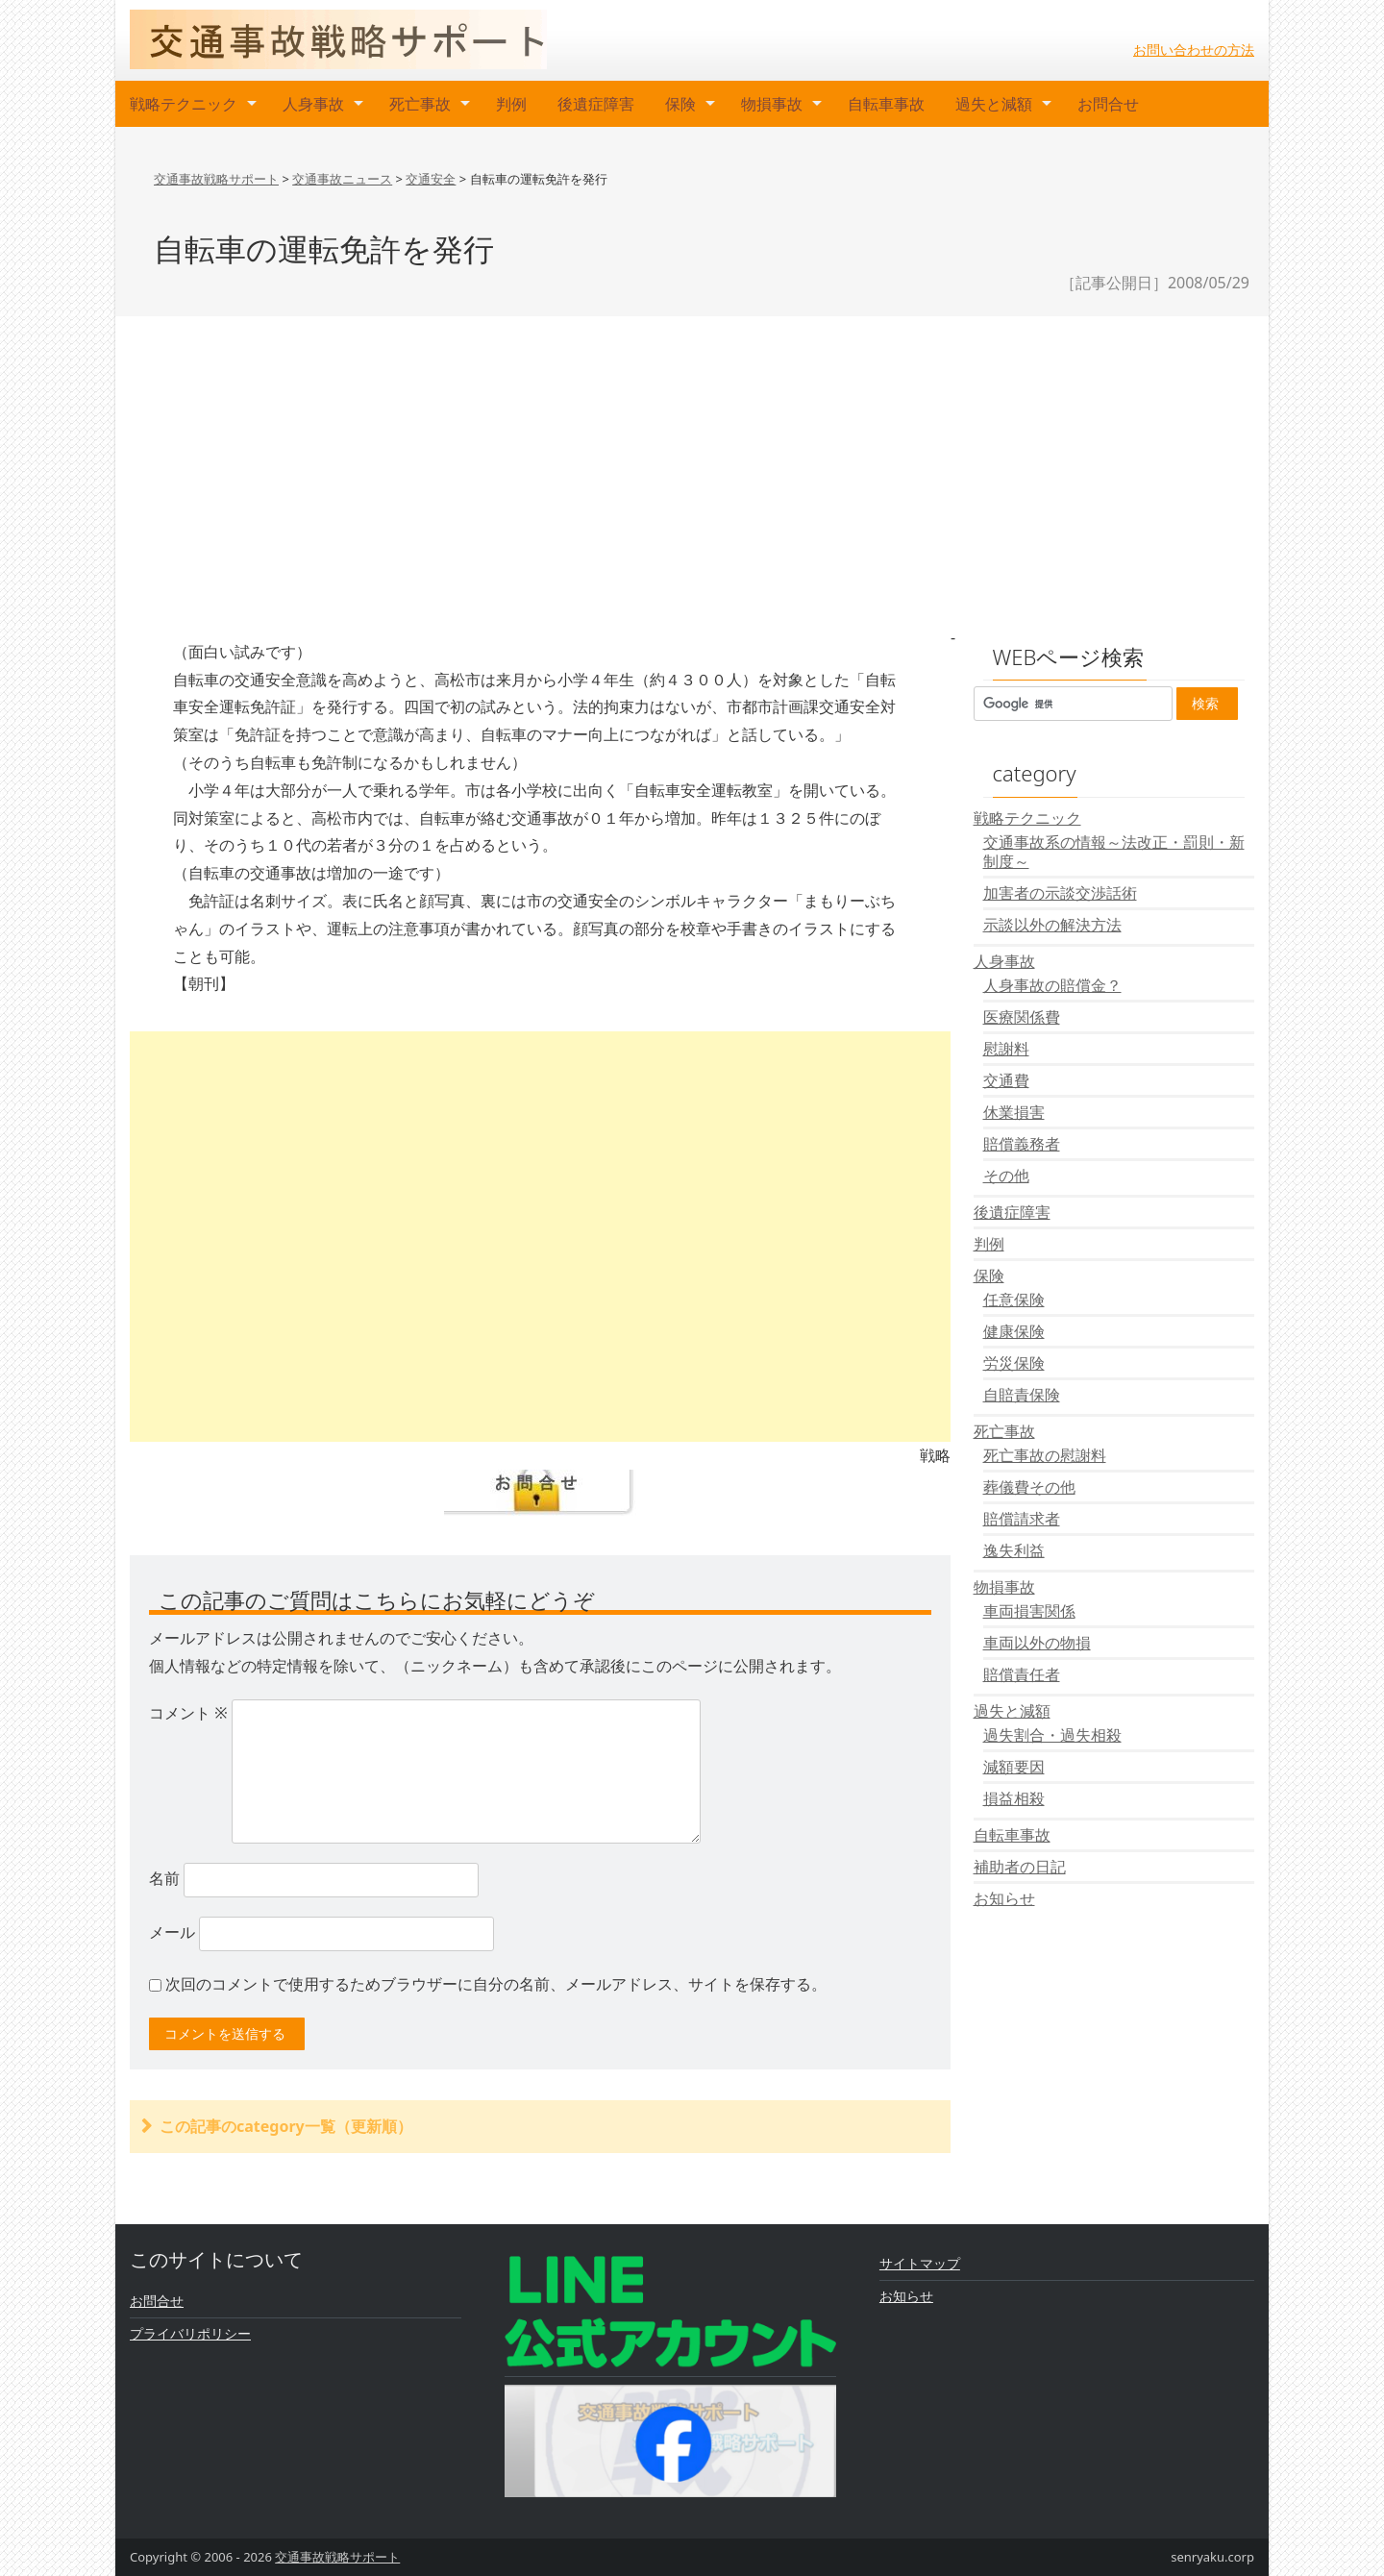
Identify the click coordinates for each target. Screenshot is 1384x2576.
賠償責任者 (1021, 1674)
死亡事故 (420, 103)
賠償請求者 (1021, 1518)
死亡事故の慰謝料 (1044, 1455)
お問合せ (1108, 103)
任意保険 (1014, 1299)
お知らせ (1004, 1898)
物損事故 (772, 103)
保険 (680, 103)
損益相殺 (1014, 1798)
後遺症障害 (595, 103)
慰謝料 (1006, 1048)
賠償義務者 (1021, 1143)
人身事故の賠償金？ (1052, 985)
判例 (511, 103)
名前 (164, 1878)
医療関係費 (1021, 1017)
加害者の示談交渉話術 (1060, 893)
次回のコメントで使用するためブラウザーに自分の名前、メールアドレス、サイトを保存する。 (496, 1983)
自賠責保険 (1021, 1394)
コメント (188, 1712)
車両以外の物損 (1037, 1642)
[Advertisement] (692, 470)
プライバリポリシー (190, 2333)
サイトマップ (919, 2263)
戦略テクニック (183, 103)
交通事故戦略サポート (337, 2556)
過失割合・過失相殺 (1052, 1735)
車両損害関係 (1029, 1611)
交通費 (1006, 1080)
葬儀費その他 (1029, 1487)
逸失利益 (1014, 1550)
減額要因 (1014, 1766)
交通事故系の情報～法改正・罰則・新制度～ (1114, 851)
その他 (1006, 1175)
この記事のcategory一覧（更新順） (286, 2126)
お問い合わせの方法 (1193, 49)
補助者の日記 (1020, 1866)
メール (172, 1932)
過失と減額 (993, 103)
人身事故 (313, 103)
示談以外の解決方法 (1052, 924)
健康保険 (1014, 1331)
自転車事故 (886, 103)
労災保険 (1014, 1363)
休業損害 (1014, 1112)
